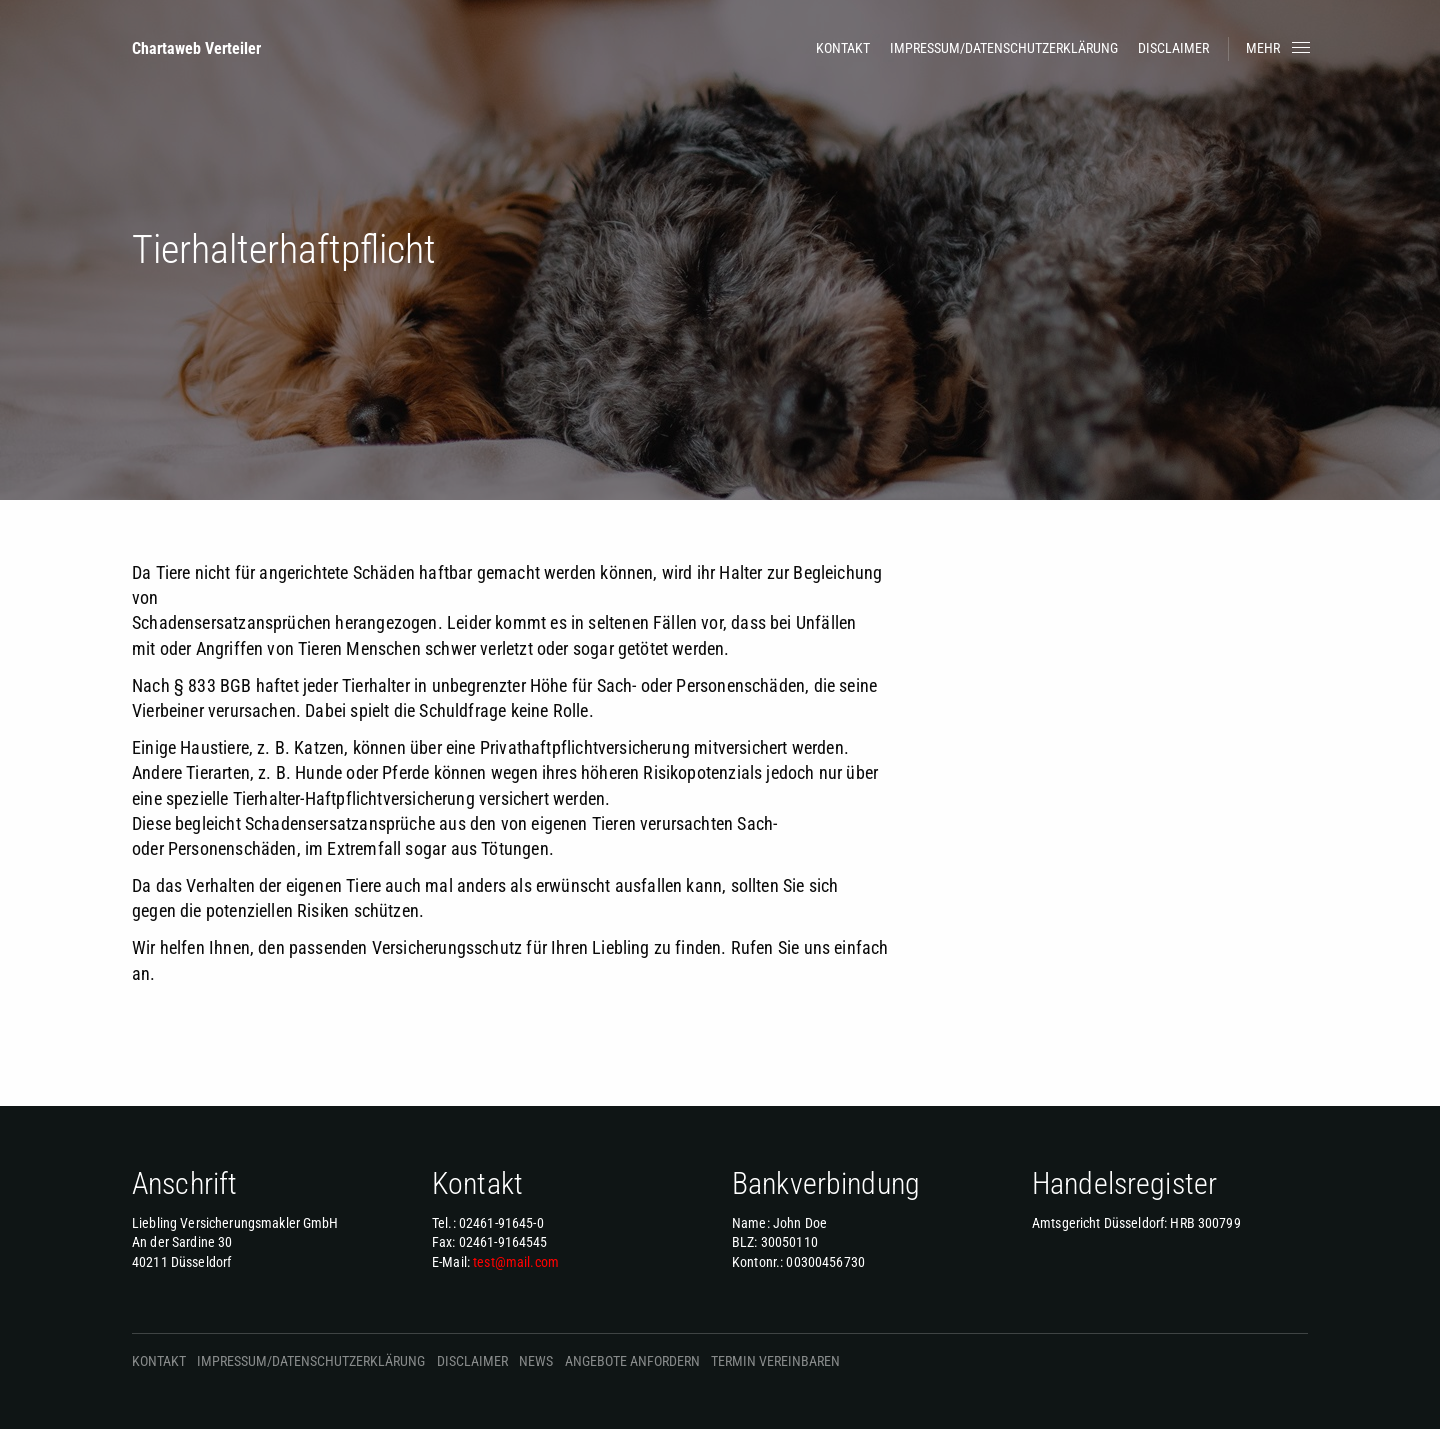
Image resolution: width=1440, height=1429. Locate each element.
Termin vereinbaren (775, 1361)
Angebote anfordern (632, 1361)
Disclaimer (1173, 48)
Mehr (1279, 48)
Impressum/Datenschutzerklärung (1004, 48)
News (536, 1361)
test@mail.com (516, 1262)
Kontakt (843, 48)
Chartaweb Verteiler (196, 48)
